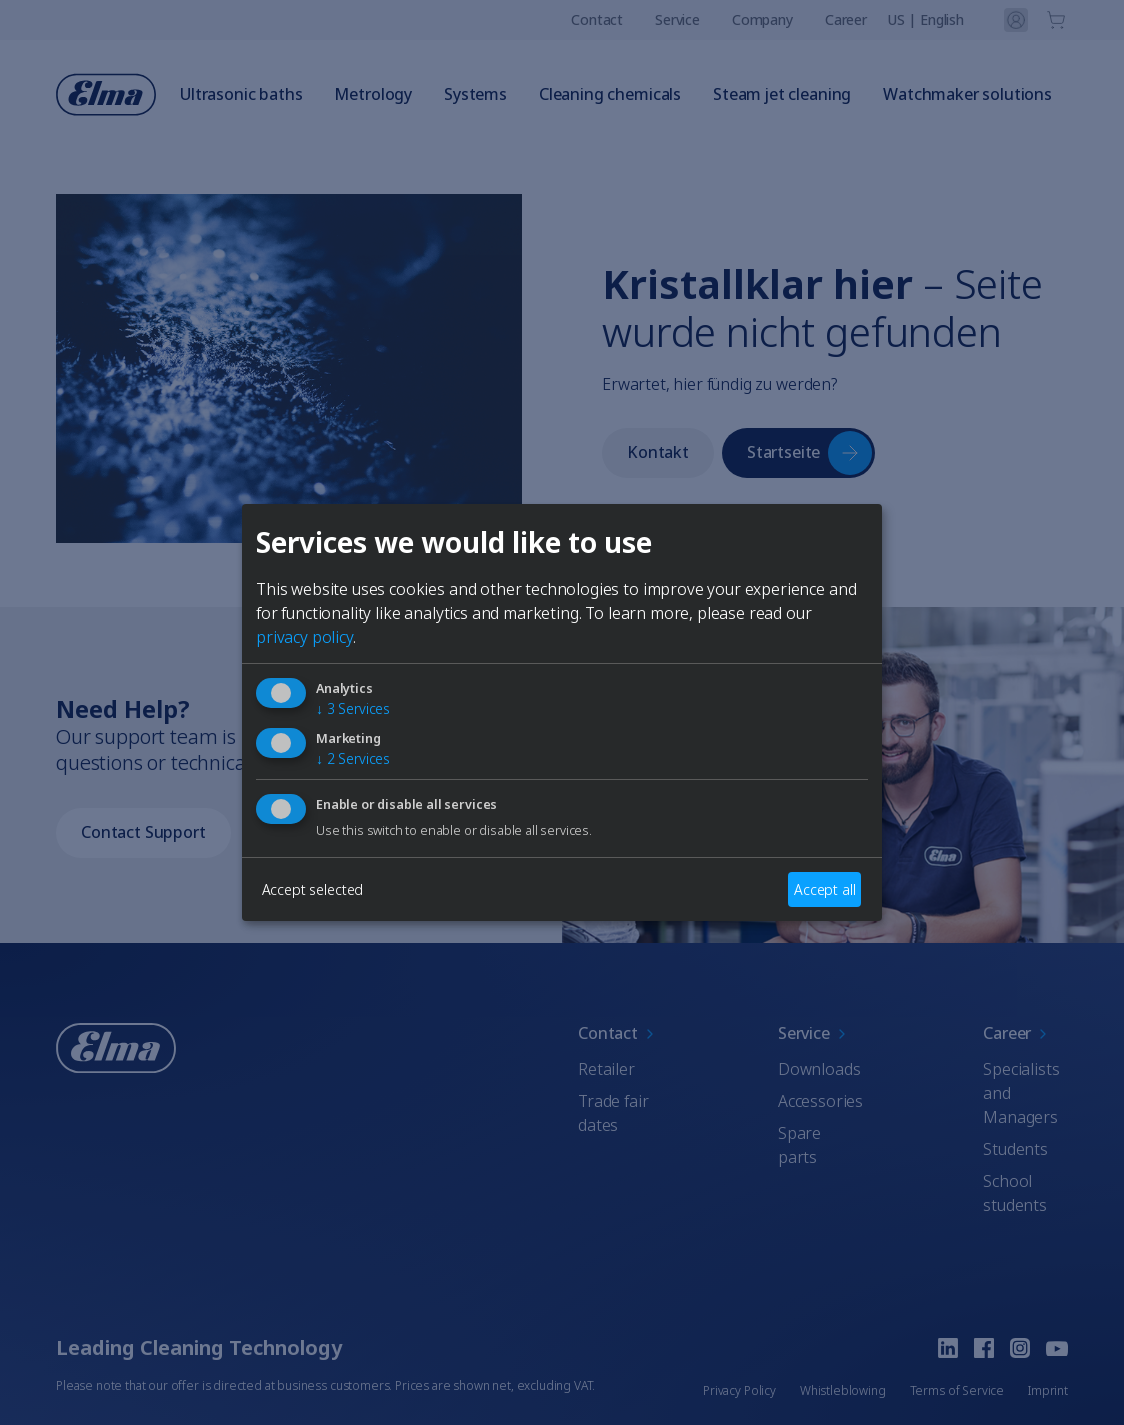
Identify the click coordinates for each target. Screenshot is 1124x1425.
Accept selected (313, 889)
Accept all (824, 889)
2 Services (353, 759)
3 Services (353, 708)
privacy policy (304, 637)
